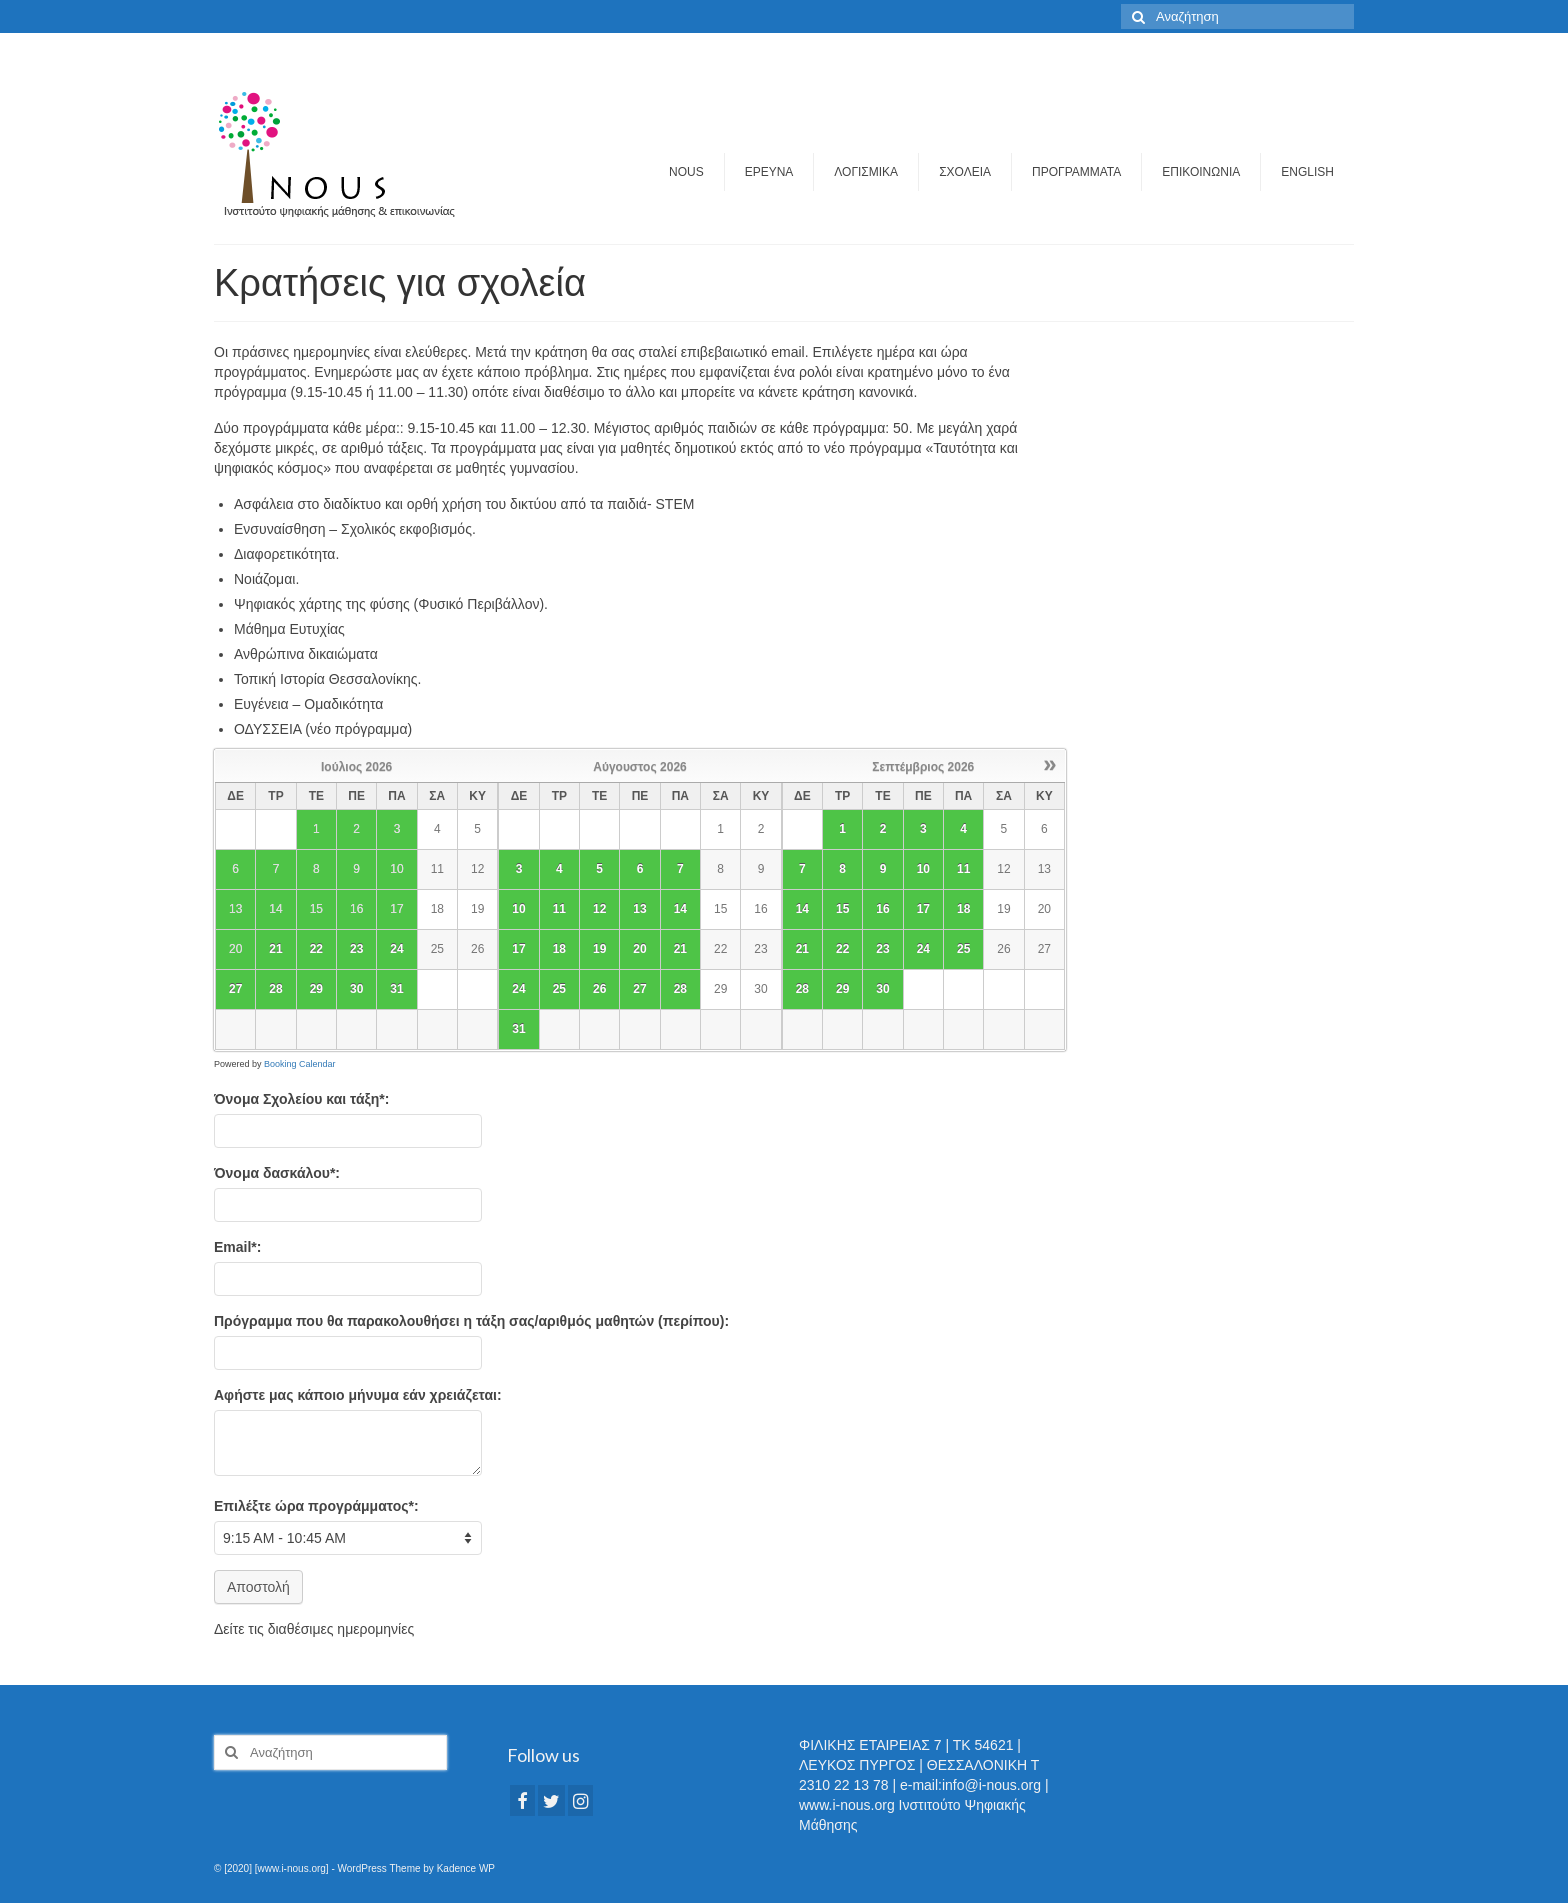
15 (842, 909)
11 (559, 909)
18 (559, 949)
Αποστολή (258, 1587)
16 (882, 909)
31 (396, 989)
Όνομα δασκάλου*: (277, 1173)
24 (396, 949)
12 (599, 909)
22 (316, 949)
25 (559, 989)
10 (518, 909)
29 (316, 989)
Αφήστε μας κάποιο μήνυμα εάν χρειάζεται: (358, 1395)
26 (599, 989)
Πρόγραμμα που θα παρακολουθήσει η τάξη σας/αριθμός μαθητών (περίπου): (471, 1321)
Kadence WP (466, 1868)
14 (680, 909)
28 (275, 989)
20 (639, 949)
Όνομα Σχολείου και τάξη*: (301, 1099)
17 (518, 949)
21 (275, 949)
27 (235, 989)
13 (639, 909)
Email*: (237, 1247)
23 (356, 949)
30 (356, 989)
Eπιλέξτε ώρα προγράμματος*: (316, 1506)
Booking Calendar (300, 1064)
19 (599, 949)
